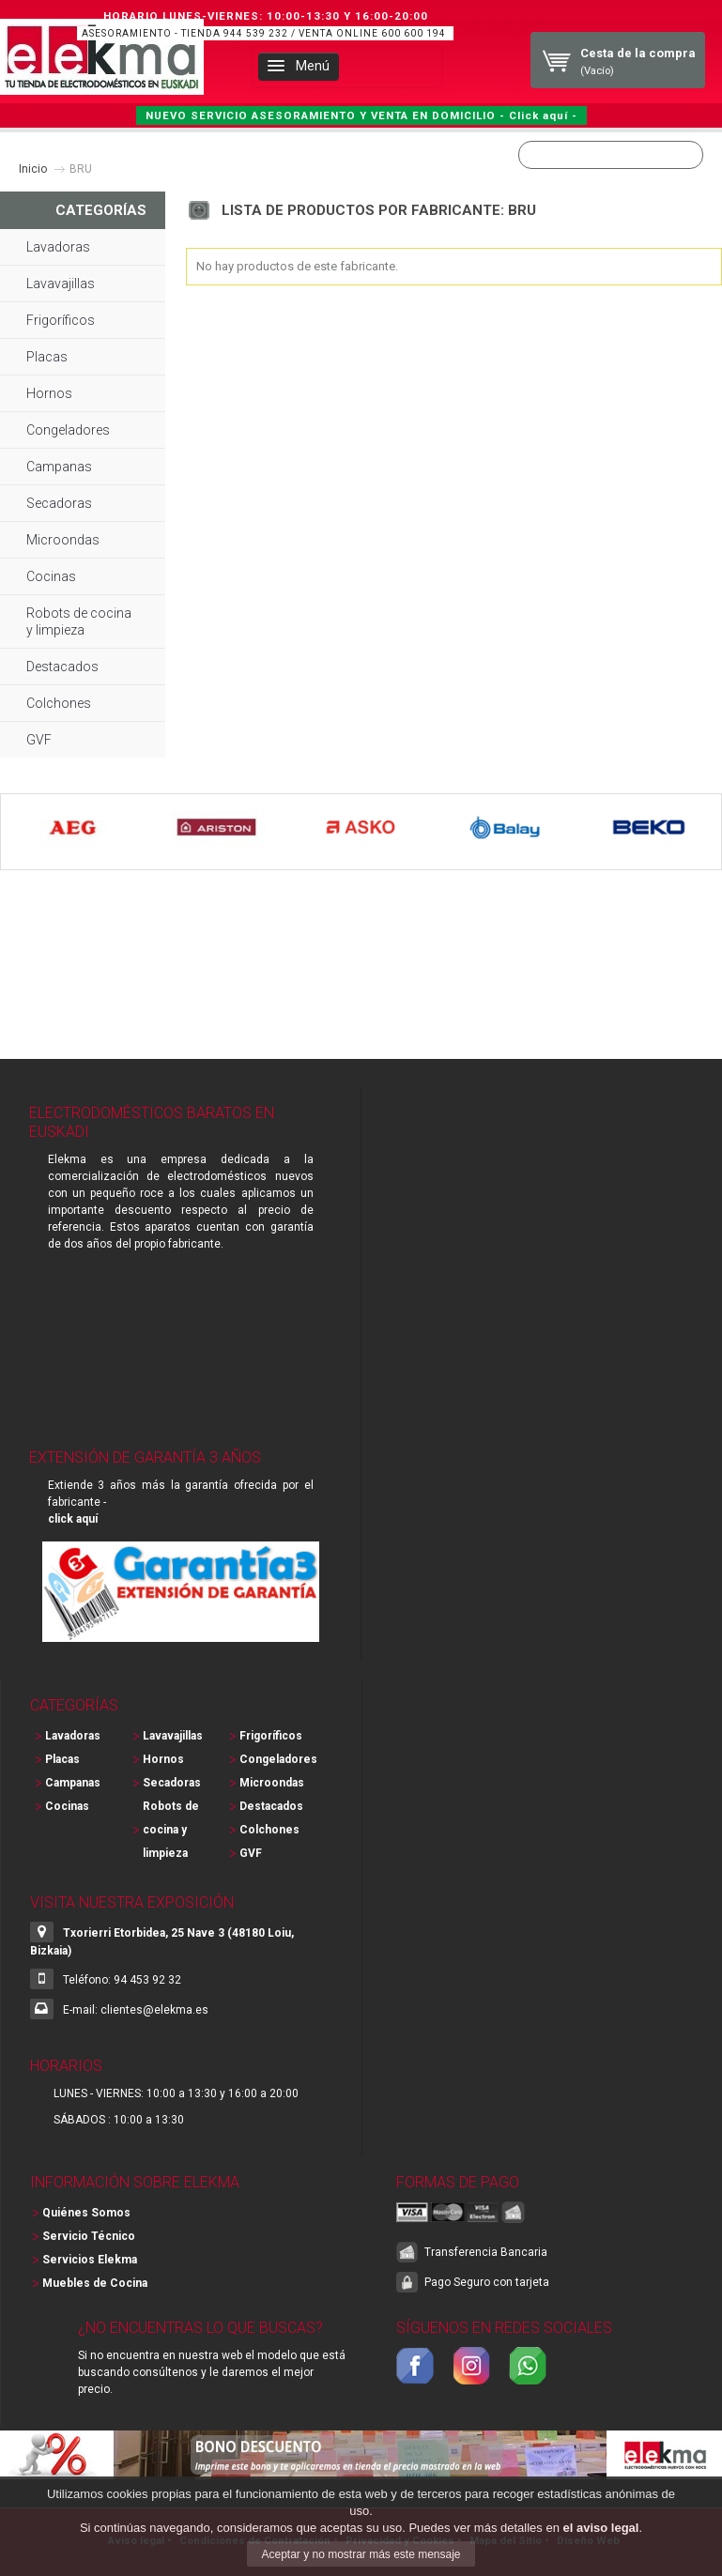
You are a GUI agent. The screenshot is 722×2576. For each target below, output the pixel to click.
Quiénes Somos (86, 2212)
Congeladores (68, 429)
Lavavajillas (60, 283)
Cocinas (51, 576)
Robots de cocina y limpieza (78, 621)
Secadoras (59, 503)
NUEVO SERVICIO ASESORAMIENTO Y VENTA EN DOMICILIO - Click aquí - (361, 115)
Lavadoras (58, 246)
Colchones (58, 703)
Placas (47, 356)
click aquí (73, 1519)
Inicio (33, 169)
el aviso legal (600, 2528)
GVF (39, 739)
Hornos (49, 393)
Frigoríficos (60, 320)
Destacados (62, 666)
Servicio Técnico (88, 2236)
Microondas (63, 539)
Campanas (59, 466)
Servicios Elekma (89, 2259)
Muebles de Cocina (94, 2283)
